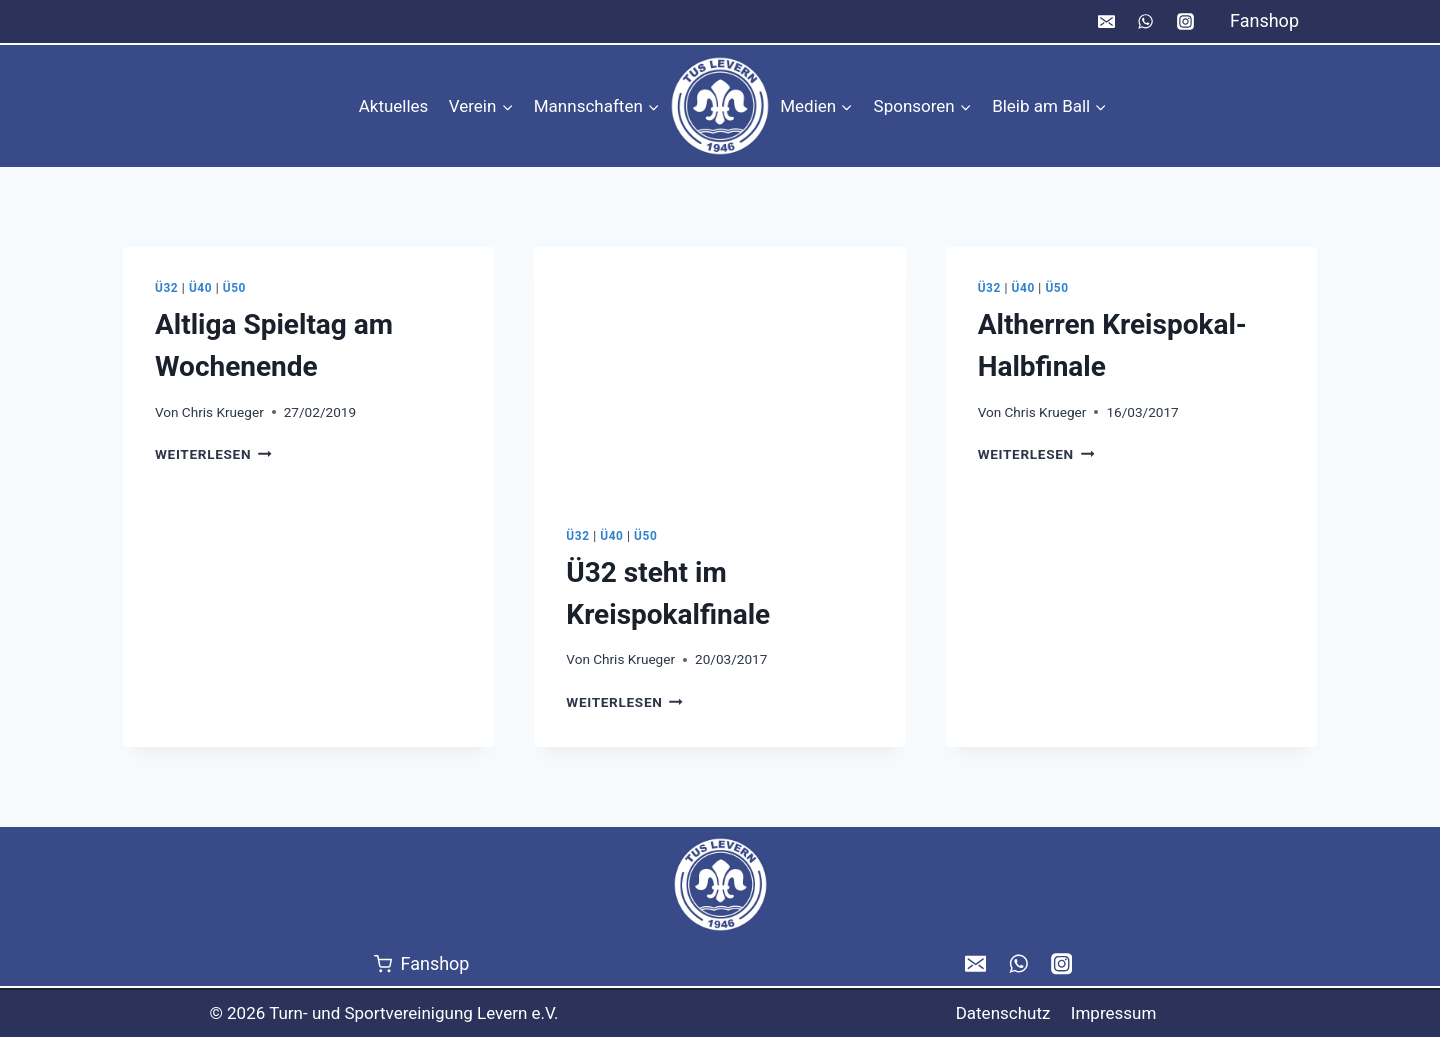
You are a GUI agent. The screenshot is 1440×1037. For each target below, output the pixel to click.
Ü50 (234, 288)
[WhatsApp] (1146, 22)
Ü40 (200, 288)
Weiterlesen (213, 454)
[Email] (1107, 22)
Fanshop (1264, 20)
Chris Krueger (223, 412)
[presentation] (719, 371)
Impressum (1114, 1013)
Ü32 (166, 288)
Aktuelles (394, 106)
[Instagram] (1185, 22)
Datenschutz (1003, 1013)
